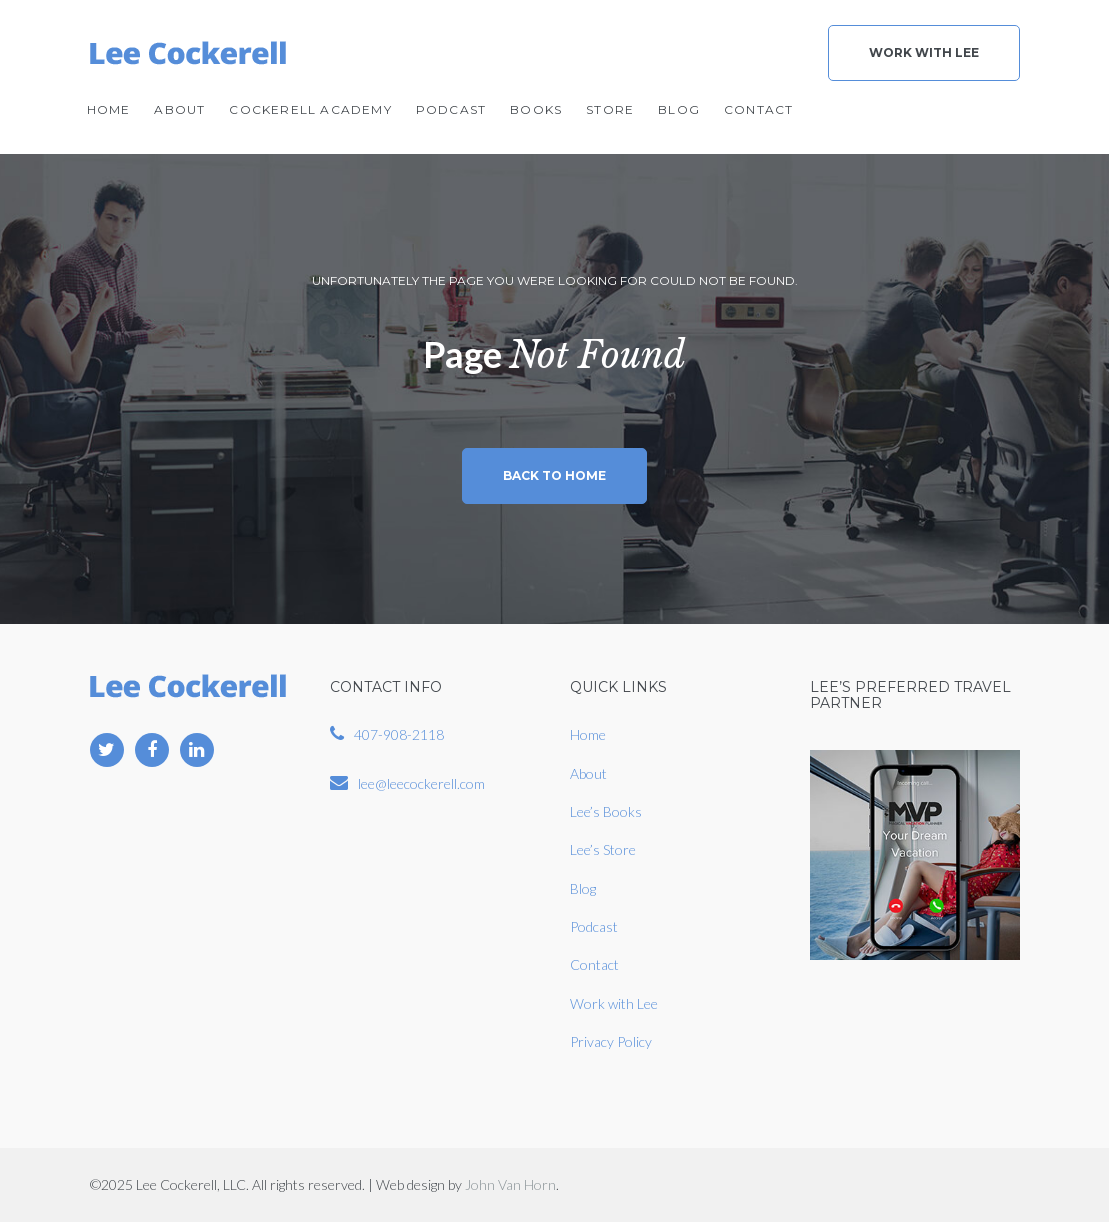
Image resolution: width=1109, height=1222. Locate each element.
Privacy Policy (611, 1041)
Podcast (451, 109)
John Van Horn (510, 1184)
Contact (758, 109)
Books (536, 109)
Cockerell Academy (310, 109)
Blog (679, 109)
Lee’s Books (606, 811)
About (179, 109)
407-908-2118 (399, 734)
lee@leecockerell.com (421, 783)
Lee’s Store (603, 849)
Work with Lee (614, 1003)
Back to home (554, 475)
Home (109, 109)
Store (610, 109)
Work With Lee (924, 52)
